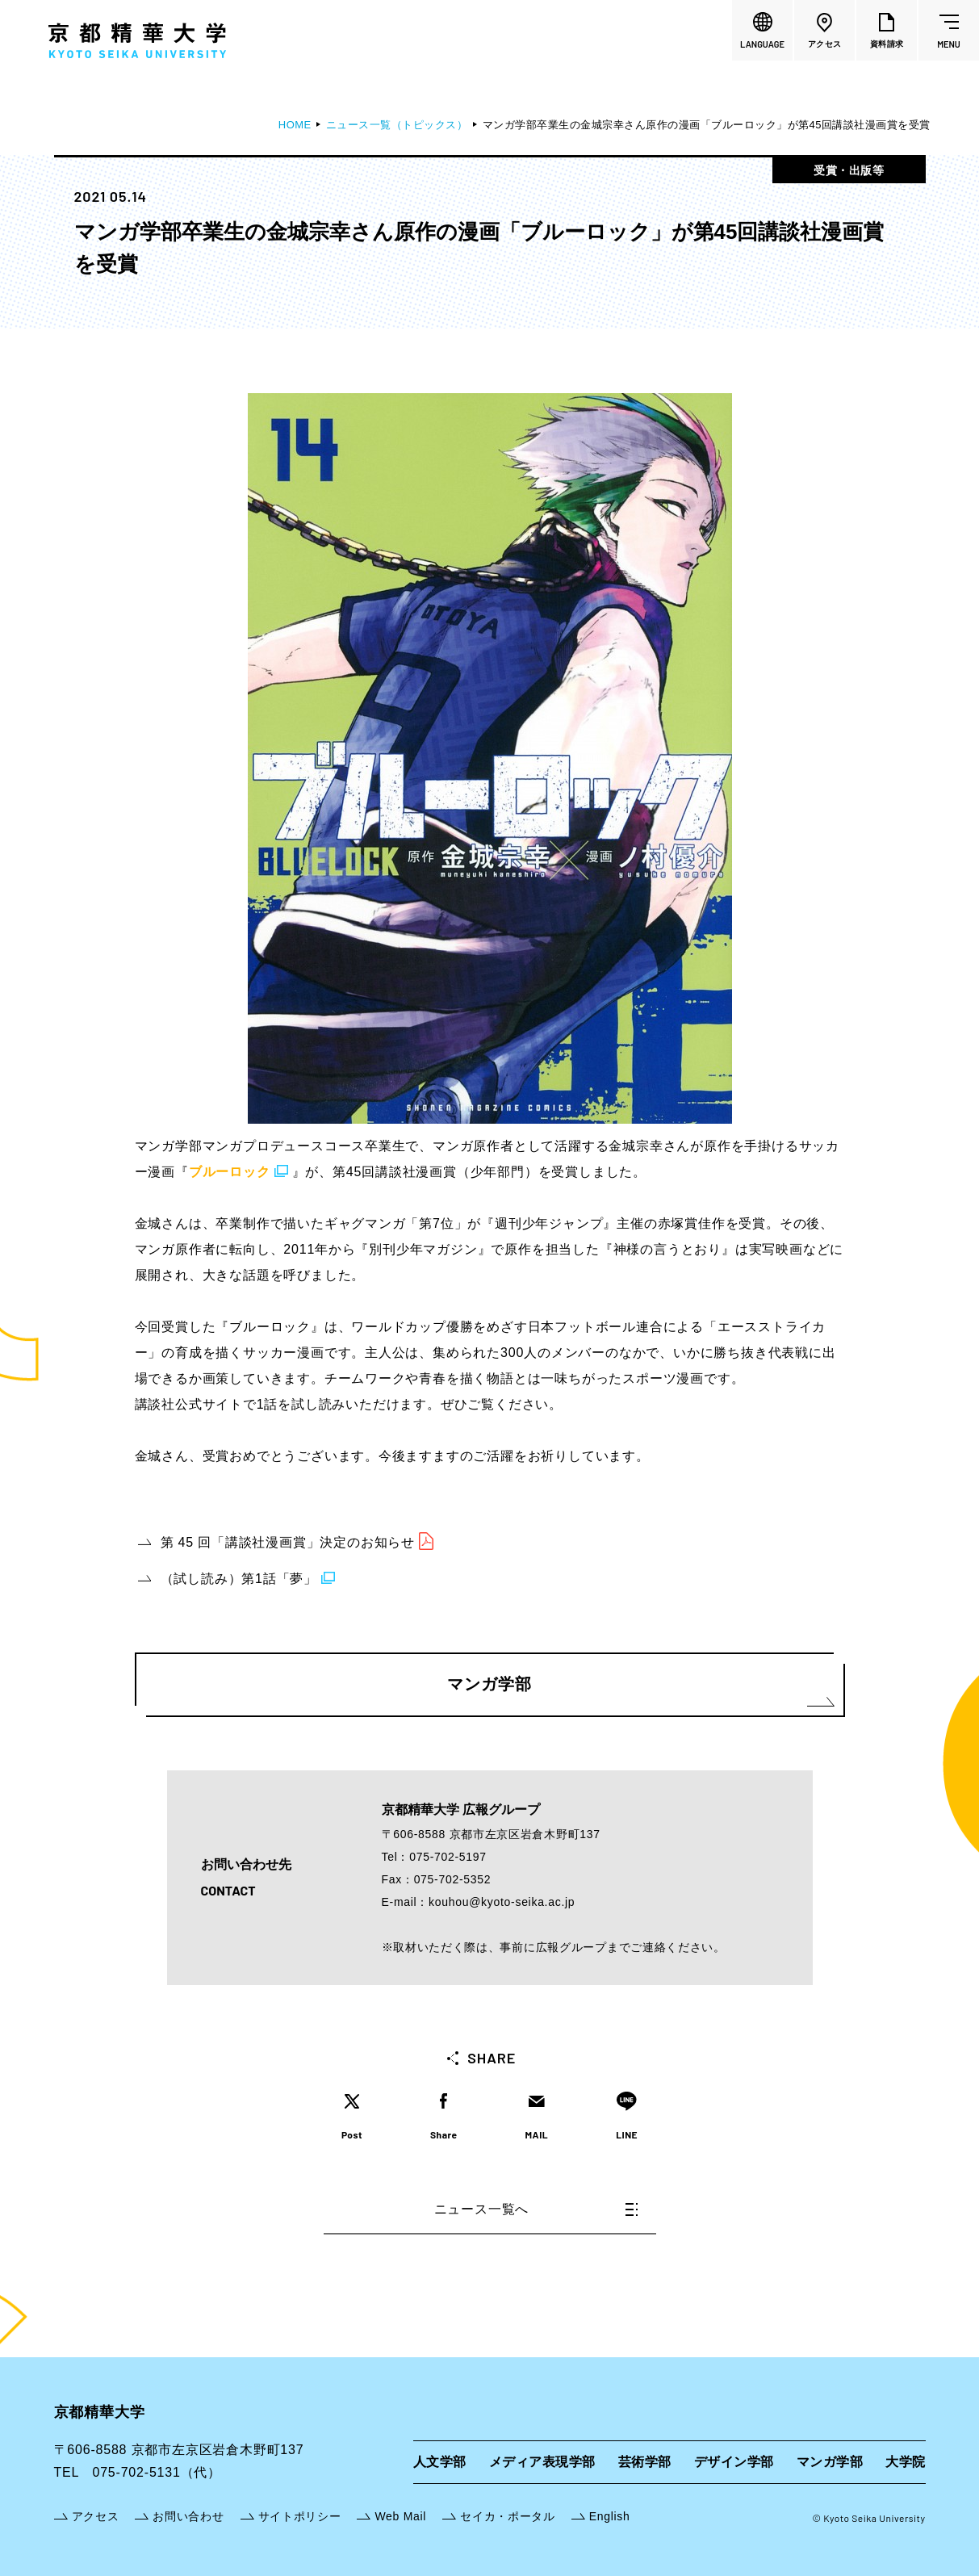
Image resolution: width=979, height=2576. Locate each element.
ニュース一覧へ (536, 2209)
